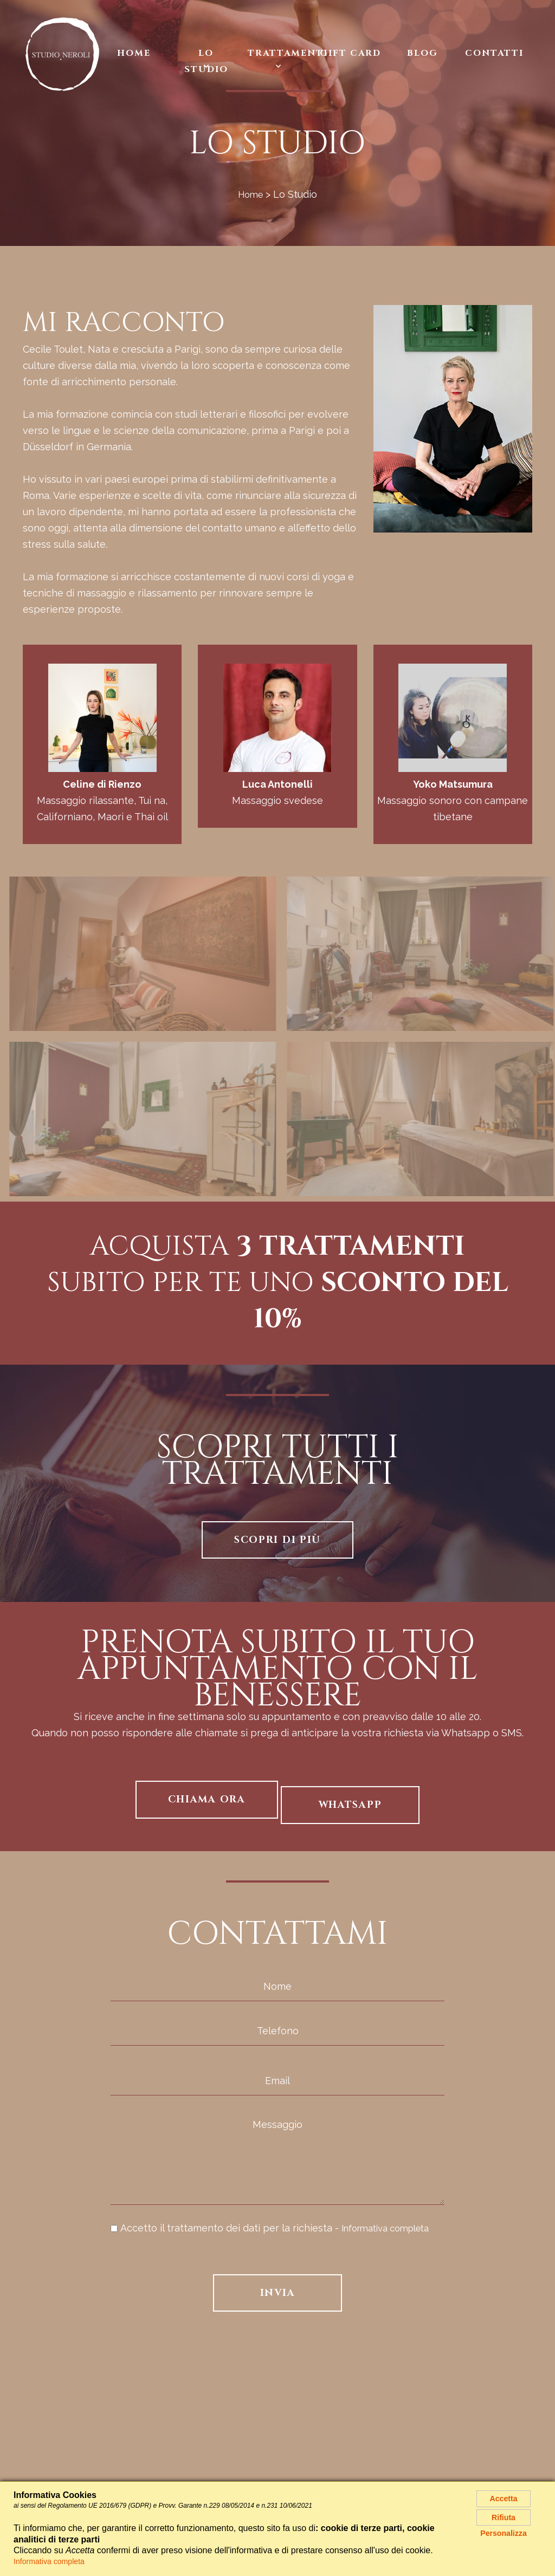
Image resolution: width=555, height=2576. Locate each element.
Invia (277, 2293)
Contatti (494, 53)
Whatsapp (350, 1805)
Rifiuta (503, 2523)
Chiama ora (207, 1799)
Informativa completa (391, 2228)
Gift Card (350, 53)
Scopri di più (277, 1540)
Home (134, 53)
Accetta (503, 2500)
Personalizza (503, 2542)
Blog (422, 53)
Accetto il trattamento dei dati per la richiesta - (276, 2228)
